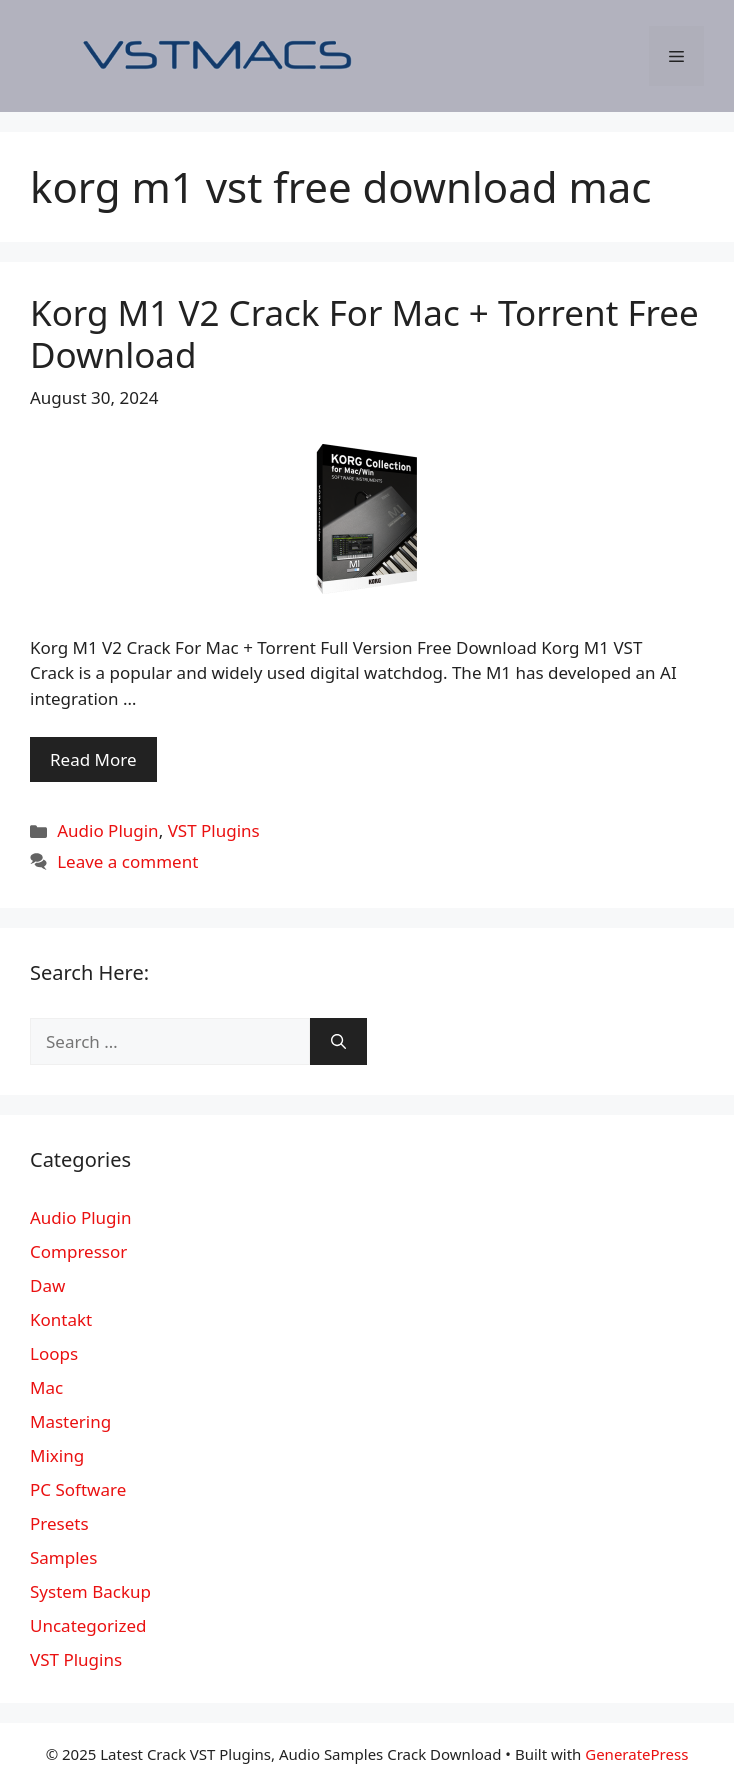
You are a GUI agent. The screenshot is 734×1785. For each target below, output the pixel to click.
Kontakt (61, 1319)
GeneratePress (636, 1754)
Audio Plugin (107, 830)
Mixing (57, 1455)
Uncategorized (88, 1625)
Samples (63, 1557)
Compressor (78, 1251)
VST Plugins (214, 830)
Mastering (70, 1421)
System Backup (90, 1591)
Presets (59, 1523)
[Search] (338, 1042)
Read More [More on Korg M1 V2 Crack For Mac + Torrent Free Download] (93, 759)
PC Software (78, 1489)
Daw (47, 1285)
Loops (54, 1353)
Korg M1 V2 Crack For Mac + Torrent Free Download (364, 333)
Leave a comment (127, 861)
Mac (46, 1387)
